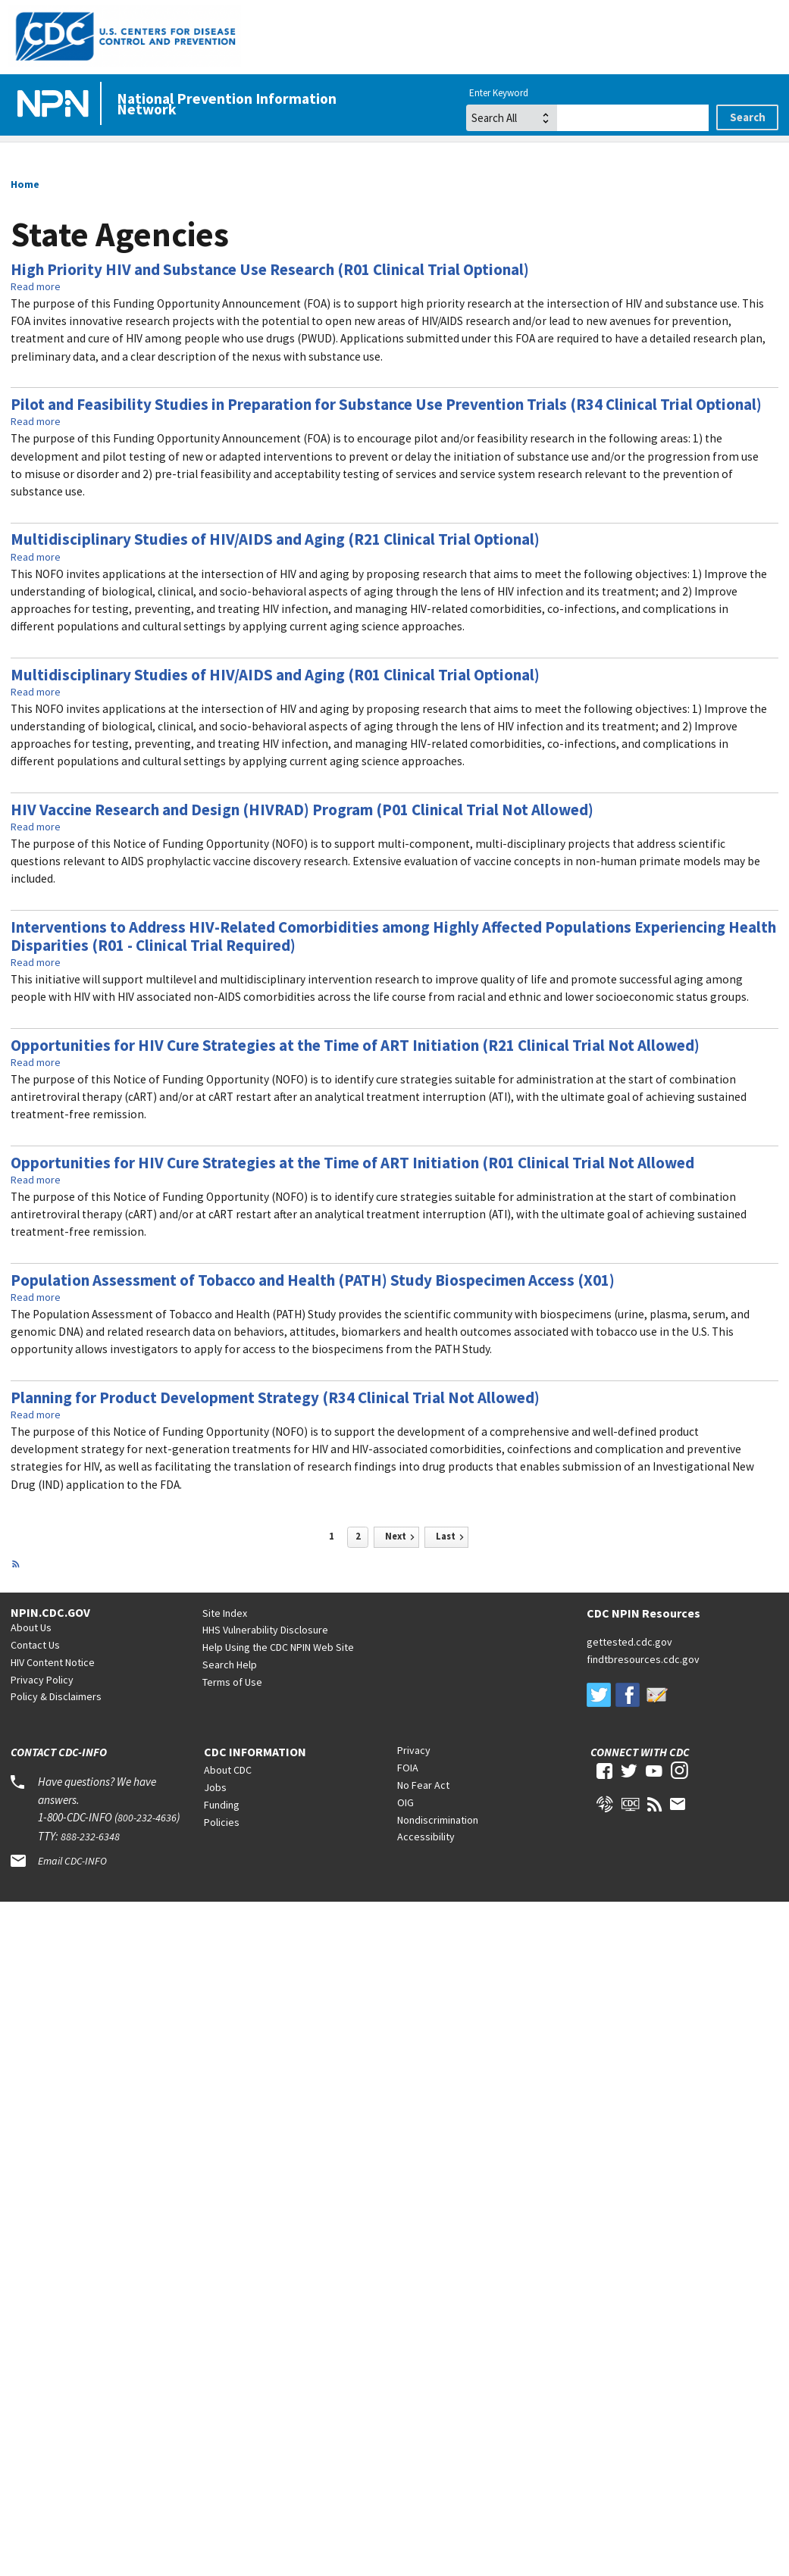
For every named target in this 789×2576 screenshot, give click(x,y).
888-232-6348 (90, 1836)
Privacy (414, 1750)
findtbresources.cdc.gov (643, 1659)
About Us (31, 1627)
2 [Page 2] (358, 1536)
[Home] (56, 104)
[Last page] (446, 1537)
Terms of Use (232, 1682)
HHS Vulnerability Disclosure (265, 1630)
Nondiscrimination (437, 1820)
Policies (222, 1822)
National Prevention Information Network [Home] (227, 103)
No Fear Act (423, 1785)
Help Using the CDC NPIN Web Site (278, 1647)
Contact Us (35, 1645)
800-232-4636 (147, 1817)
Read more (36, 286)
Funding (222, 1805)
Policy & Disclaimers (56, 1696)
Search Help (229, 1664)
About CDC (228, 1770)
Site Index (224, 1613)
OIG (405, 1802)
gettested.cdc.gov (629, 1642)
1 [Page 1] (331, 1536)
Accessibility (426, 1836)
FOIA (407, 1767)
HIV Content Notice (53, 1662)
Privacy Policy (42, 1680)
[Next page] (396, 1537)
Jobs (215, 1787)
